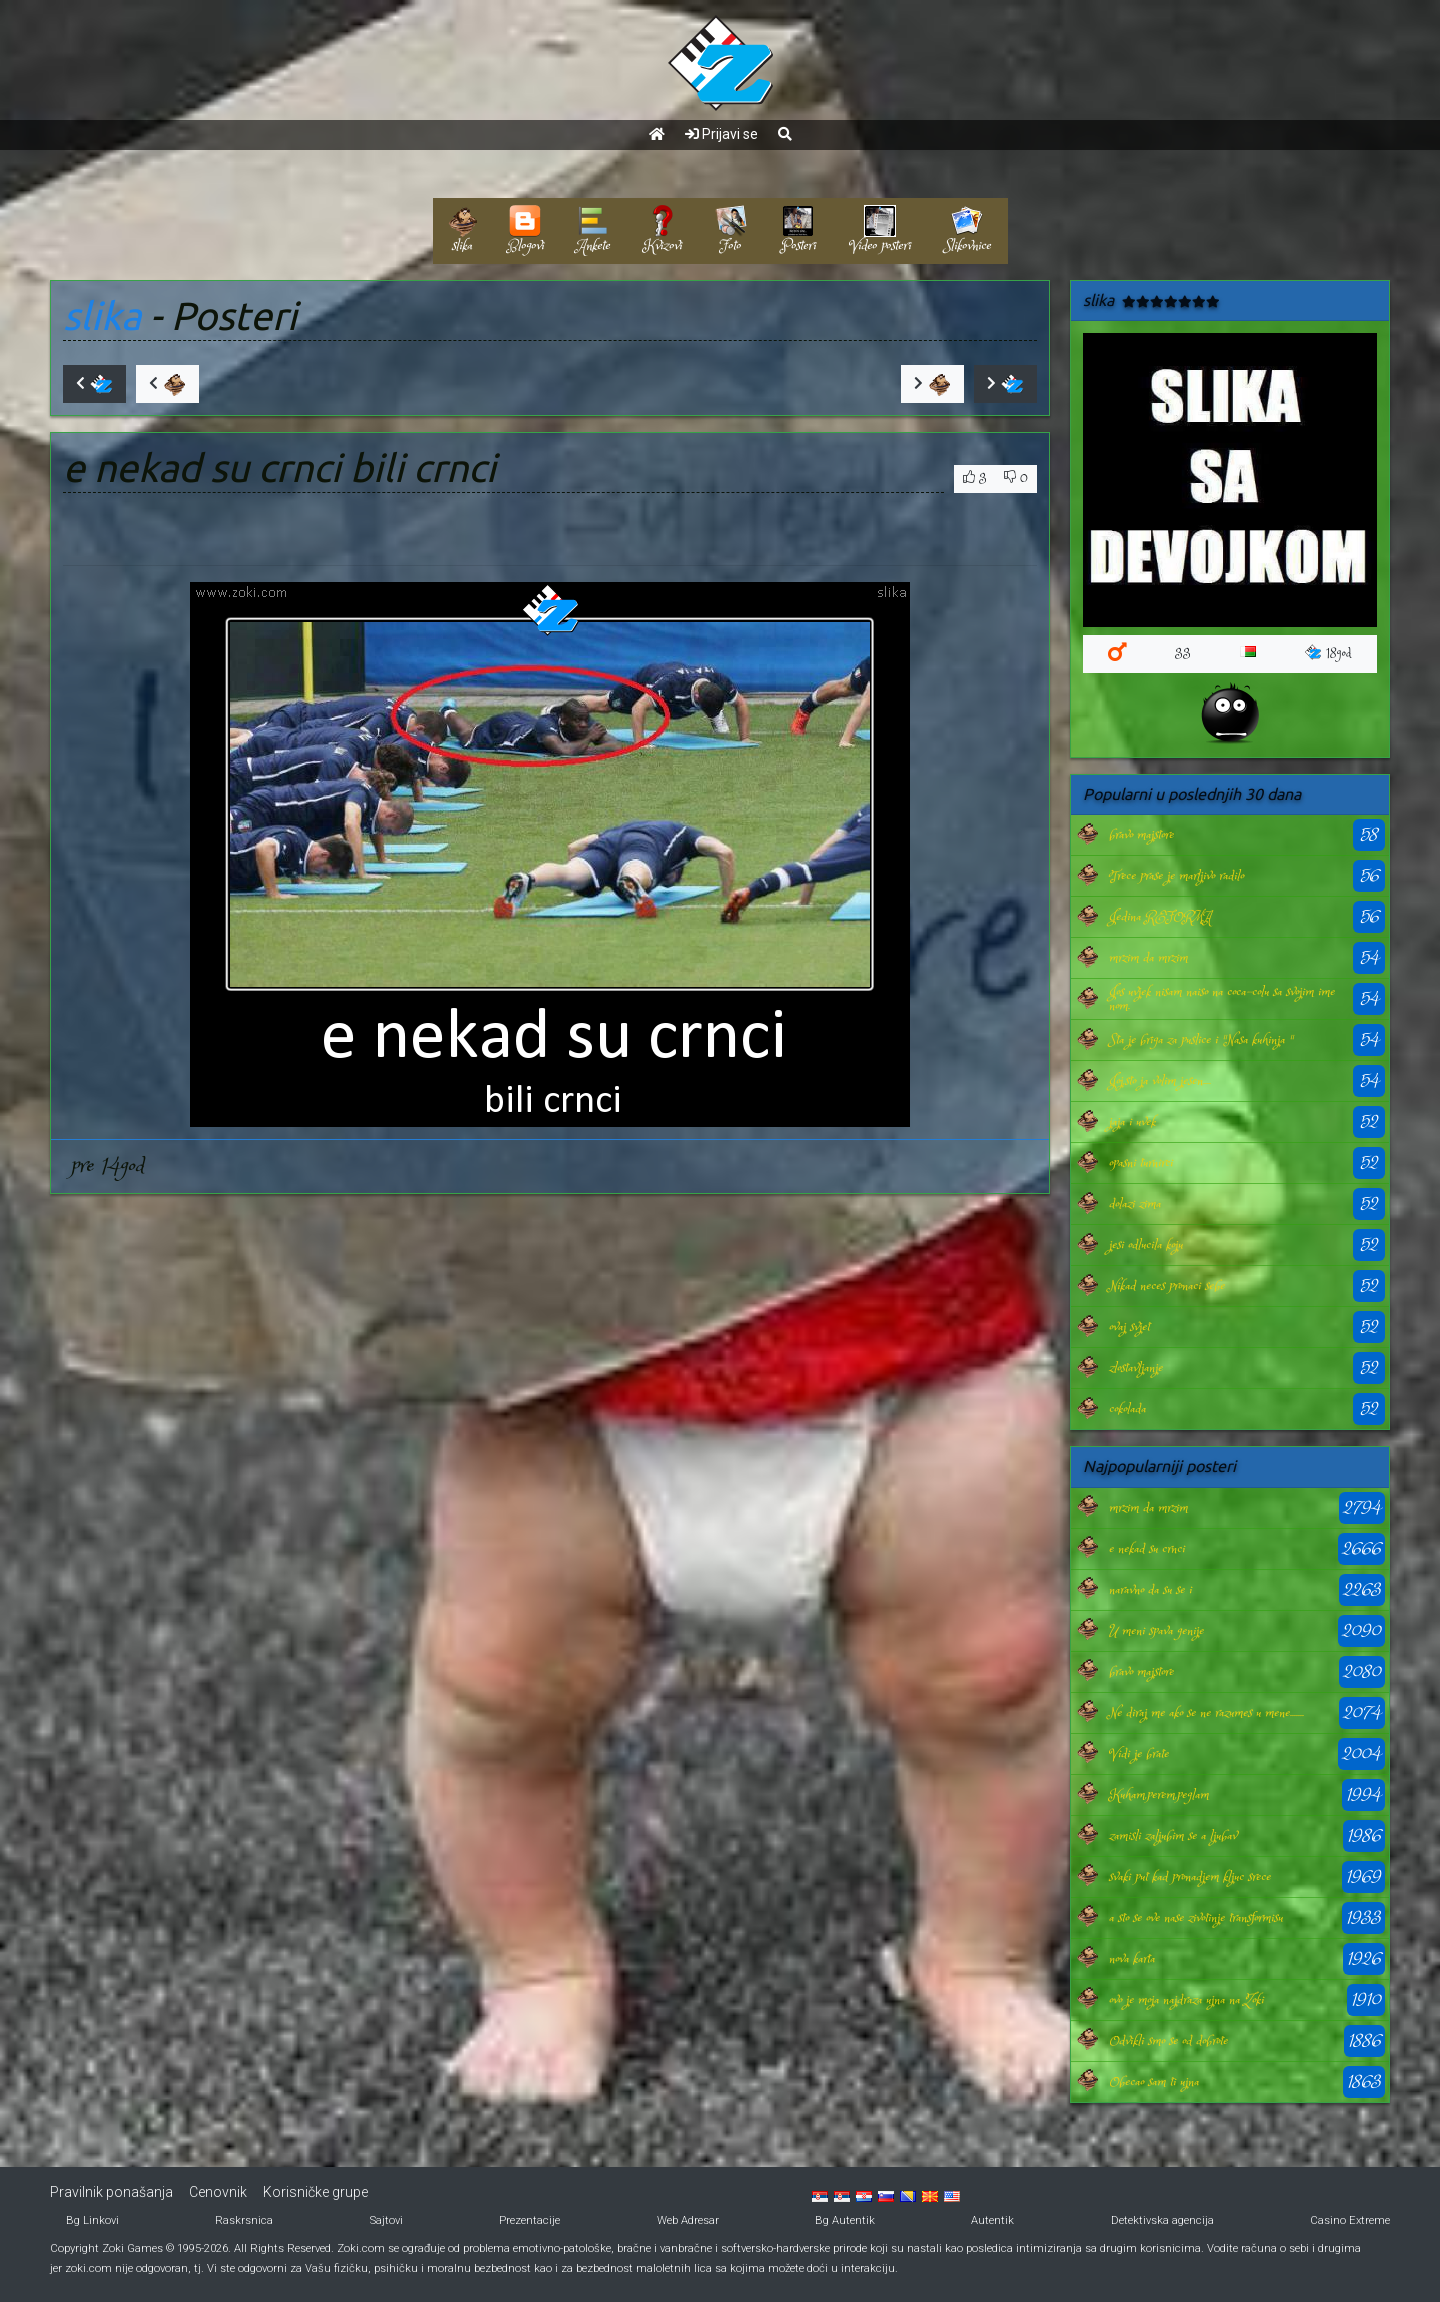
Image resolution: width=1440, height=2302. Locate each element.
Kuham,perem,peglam (1159, 1795)
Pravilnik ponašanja (111, 2192)
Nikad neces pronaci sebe (1167, 1286)
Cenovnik (218, 2192)
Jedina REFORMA (1160, 917)
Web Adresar (688, 2220)
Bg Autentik (845, 2220)
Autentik (992, 2220)
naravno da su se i (1150, 1590)
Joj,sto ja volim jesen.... (1160, 1081)
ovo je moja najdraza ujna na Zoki (1186, 2000)
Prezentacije (529, 2220)
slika (102, 315)
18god (1328, 653)
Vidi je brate (1139, 1754)
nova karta (1132, 1959)
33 (1183, 653)
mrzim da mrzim (1148, 958)
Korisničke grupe (315, 2192)
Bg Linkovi (92, 2220)
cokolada (1127, 1409)
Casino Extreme (1350, 2220)
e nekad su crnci (1147, 1549)
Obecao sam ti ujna (1154, 2082)
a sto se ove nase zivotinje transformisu (1196, 1918)
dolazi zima (1135, 1204)
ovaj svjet (1129, 1327)
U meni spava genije (1156, 1631)
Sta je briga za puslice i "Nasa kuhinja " (1201, 1040)
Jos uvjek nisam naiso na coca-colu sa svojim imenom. (1222, 999)
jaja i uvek (1132, 1122)
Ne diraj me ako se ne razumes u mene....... (1206, 1713)
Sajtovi (386, 2220)
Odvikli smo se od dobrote (1168, 2041)
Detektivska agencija (1162, 2220)
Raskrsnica (244, 2220)
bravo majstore (1141, 835)
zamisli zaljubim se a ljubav (1173, 1836)
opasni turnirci (1141, 1163)
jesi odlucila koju (1146, 1245)
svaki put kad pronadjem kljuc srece (1190, 1877)
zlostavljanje (1136, 1368)
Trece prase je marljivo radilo (1176, 876)
